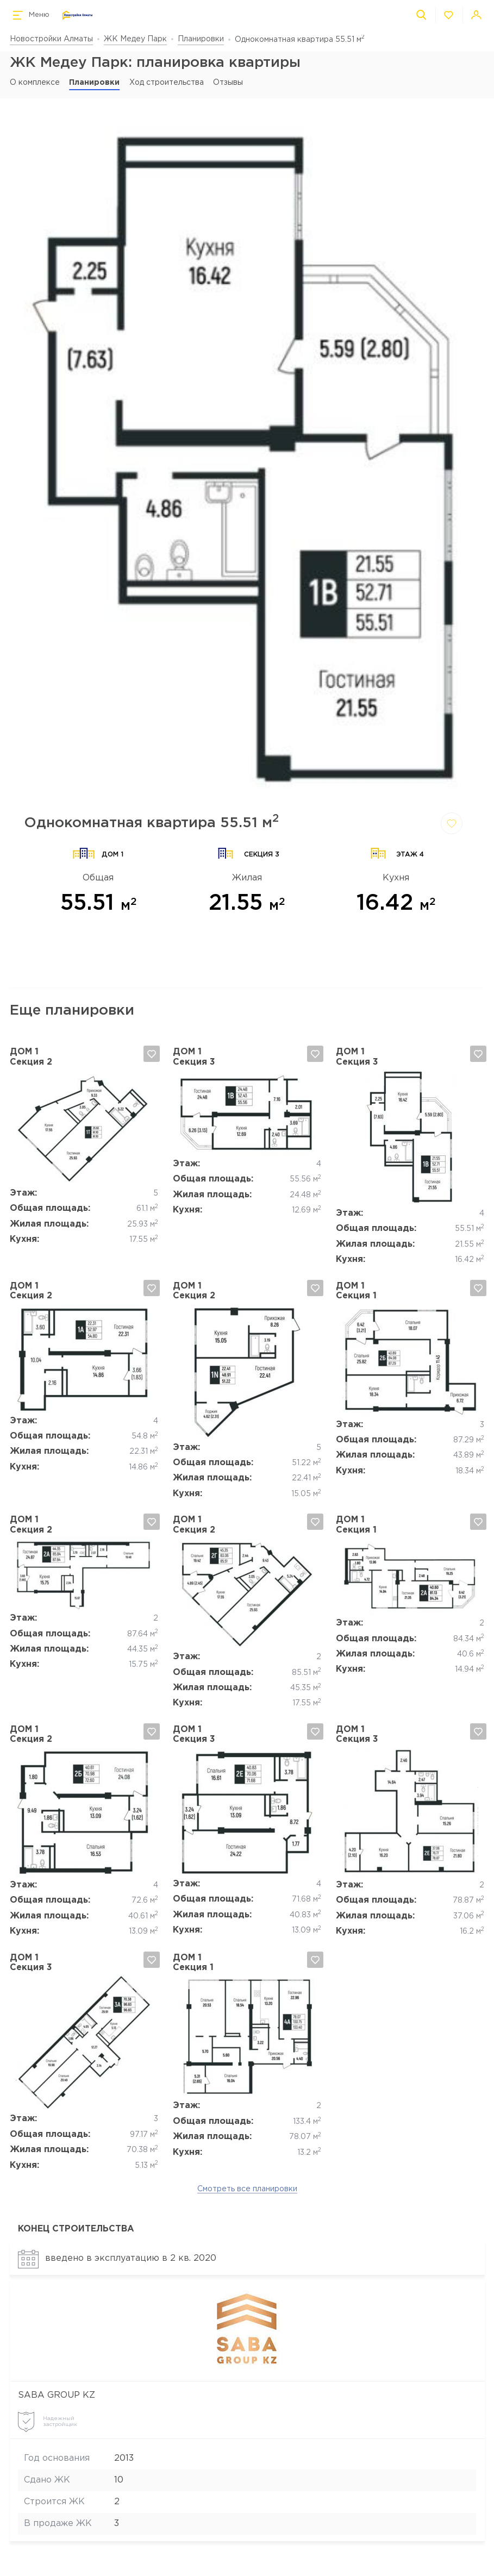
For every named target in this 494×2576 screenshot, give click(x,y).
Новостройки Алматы (51, 39)
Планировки (201, 39)
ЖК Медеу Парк (135, 39)
